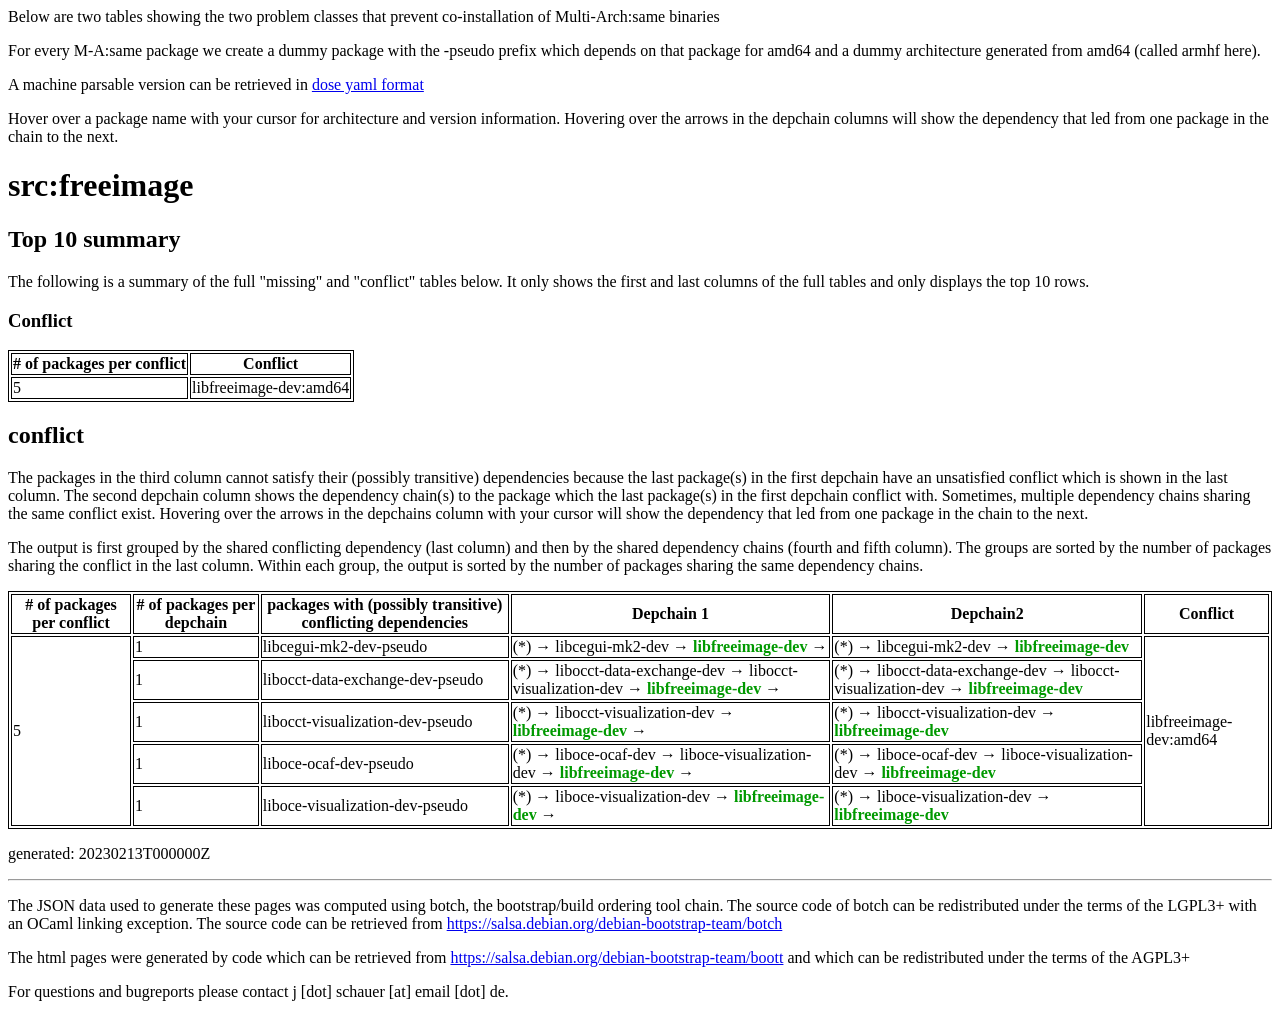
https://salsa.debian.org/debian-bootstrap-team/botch (615, 923)
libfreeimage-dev (750, 646)
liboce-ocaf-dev (605, 754)
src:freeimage (100, 185)
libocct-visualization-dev (634, 712)
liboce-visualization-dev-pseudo (365, 805)
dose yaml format (368, 84)
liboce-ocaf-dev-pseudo (338, 763)
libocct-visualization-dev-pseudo (368, 721)
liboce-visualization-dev (632, 796)
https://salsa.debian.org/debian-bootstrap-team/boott (616, 957)
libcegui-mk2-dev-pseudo (345, 646)
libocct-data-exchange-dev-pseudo (373, 679)
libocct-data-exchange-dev (640, 670)
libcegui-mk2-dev (612, 646)
